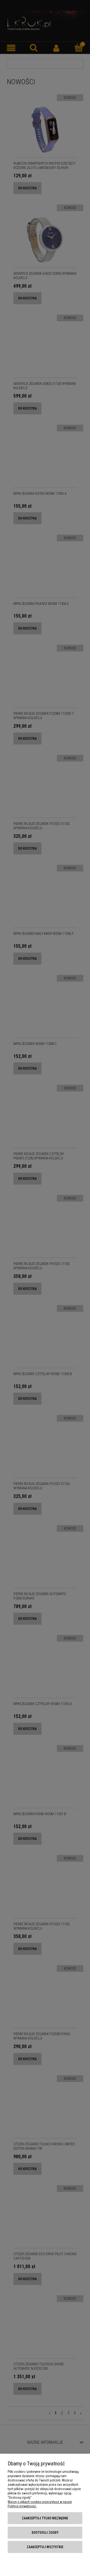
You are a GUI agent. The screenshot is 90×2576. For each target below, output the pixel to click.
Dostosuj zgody (45, 2532)
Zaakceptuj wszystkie (45, 2547)
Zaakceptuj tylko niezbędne (45, 2518)
